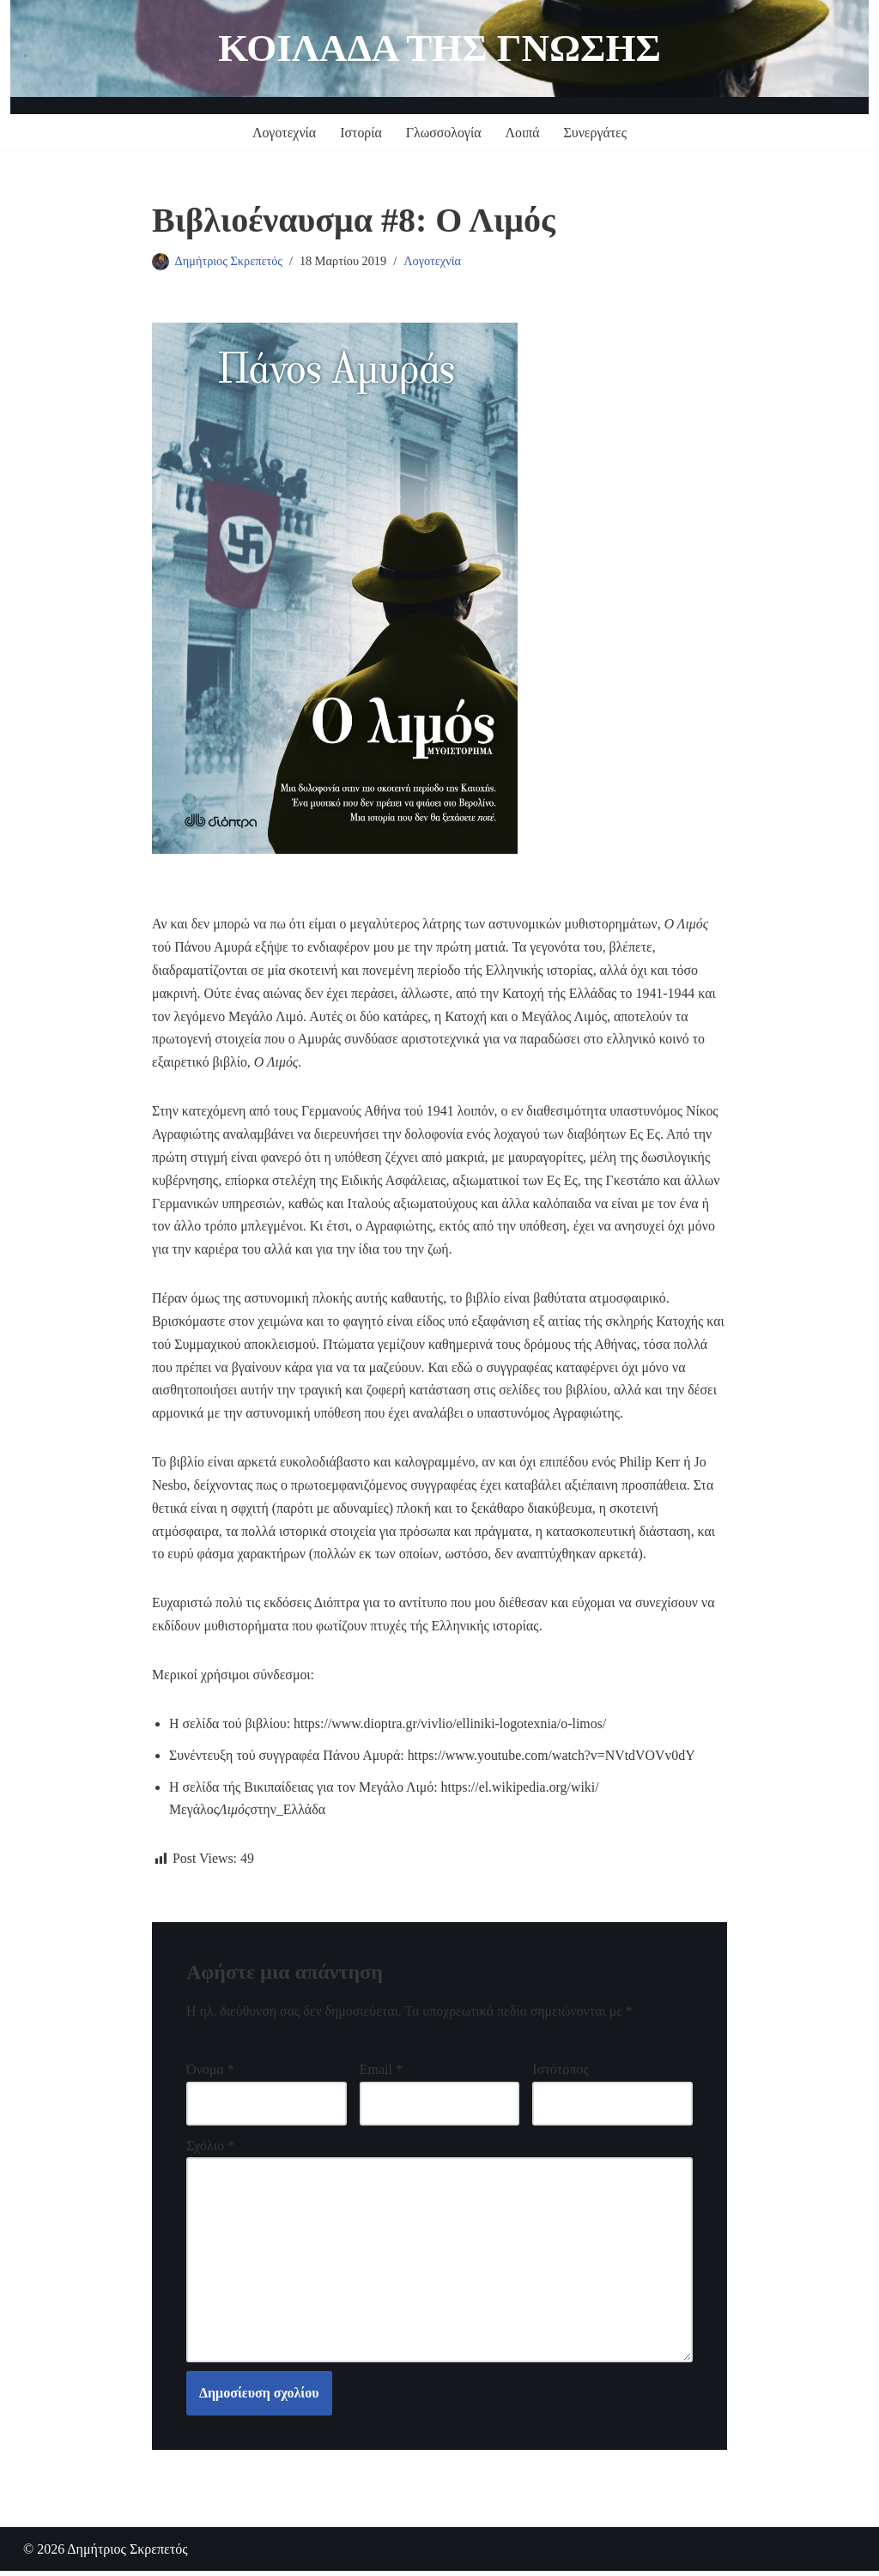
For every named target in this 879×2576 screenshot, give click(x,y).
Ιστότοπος (560, 2078)
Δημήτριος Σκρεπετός (229, 261)
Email (381, 2078)
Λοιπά (523, 132)
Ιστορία (360, 132)
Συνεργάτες (595, 132)
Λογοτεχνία (284, 132)
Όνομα (210, 2078)
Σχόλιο (210, 2155)
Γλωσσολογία (444, 132)
